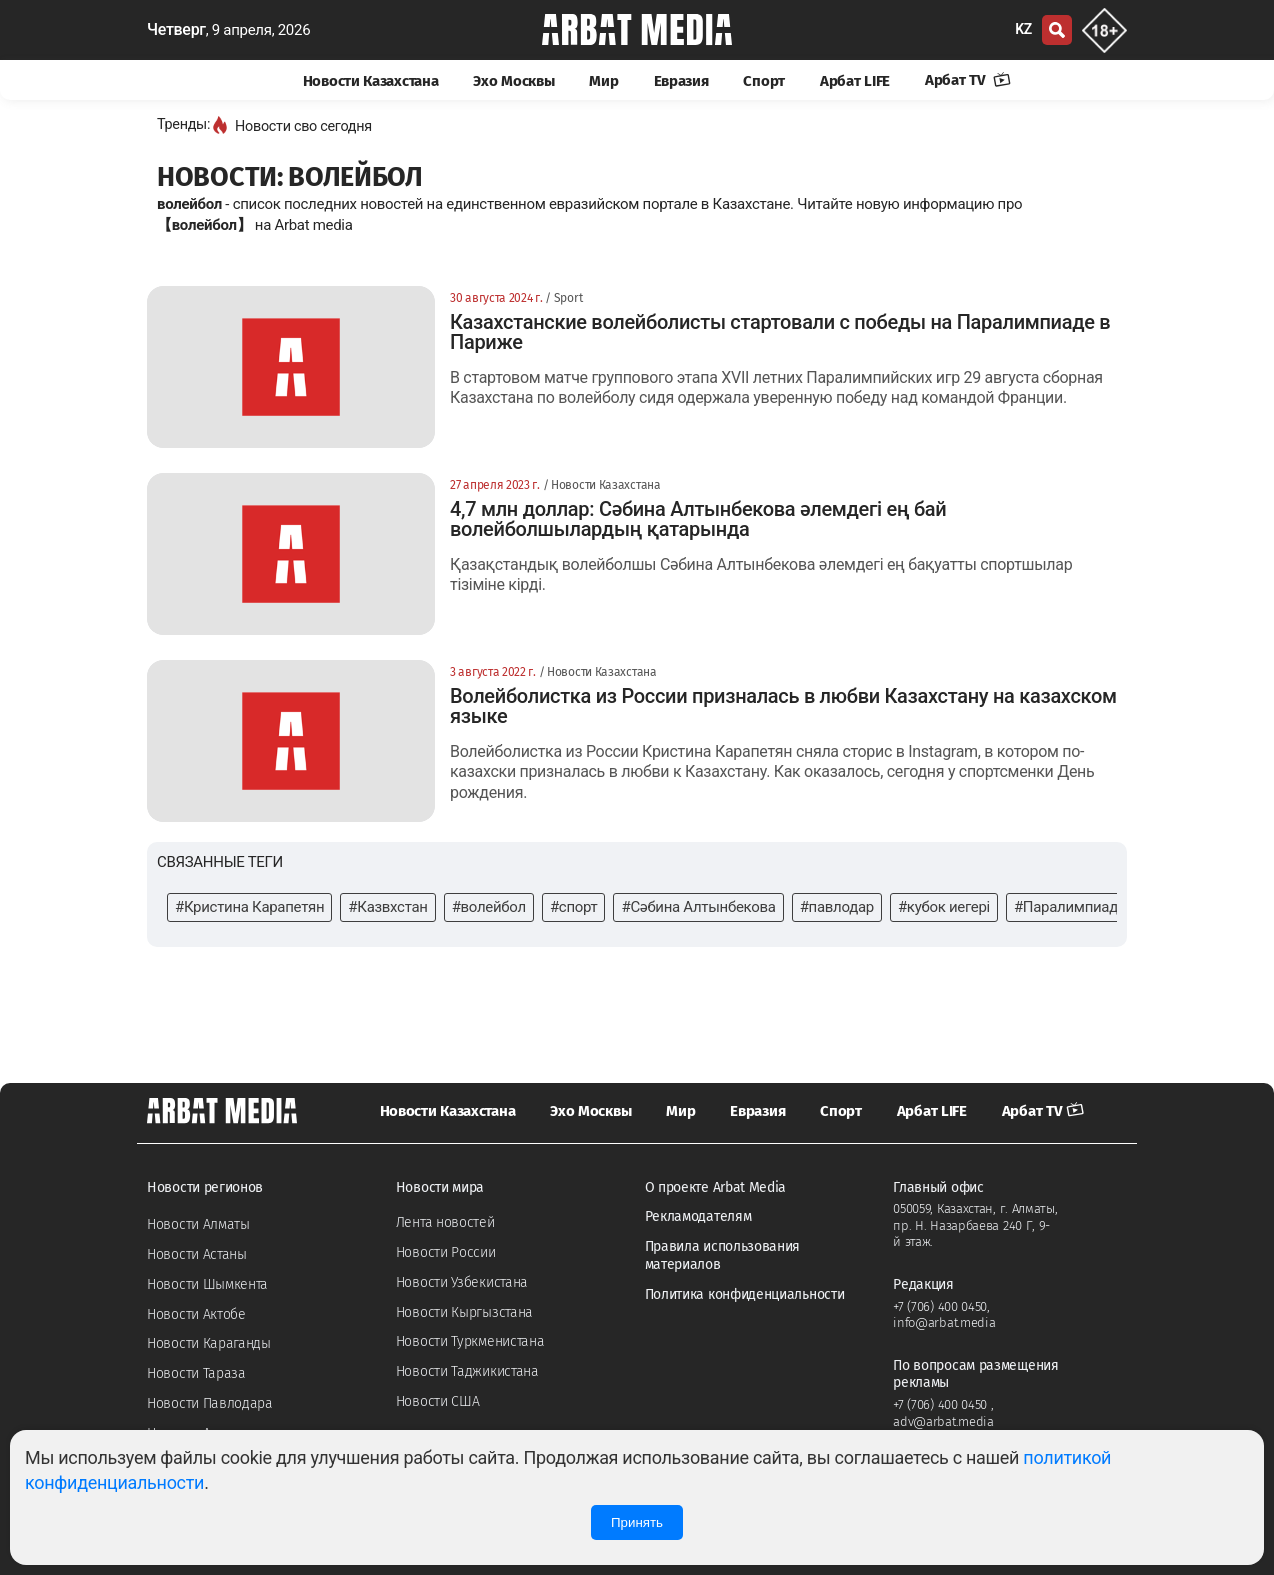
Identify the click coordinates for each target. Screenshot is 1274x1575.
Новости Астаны (197, 1254)
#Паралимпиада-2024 (1088, 907)
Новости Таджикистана (467, 1371)
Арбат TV (968, 80)
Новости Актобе (196, 1314)
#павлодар (837, 907)
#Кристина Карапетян (249, 907)
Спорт (764, 81)
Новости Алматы (198, 1224)
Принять (637, 1522)
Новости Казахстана (371, 81)
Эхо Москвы (513, 81)
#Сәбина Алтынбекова (698, 907)
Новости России (446, 1252)
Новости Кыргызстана (464, 1312)
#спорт (574, 907)
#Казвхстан (387, 907)
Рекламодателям (698, 1216)
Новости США (438, 1401)
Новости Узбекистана (462, 1282)
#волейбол (489, 907)
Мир (603, 81)
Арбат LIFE (855, 81)
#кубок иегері (944, 907)
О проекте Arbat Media (716, 1187)
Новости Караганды (209, 1343)
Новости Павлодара (210, 1403)
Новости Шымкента (207, 1284)
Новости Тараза (196, 1373)
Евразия (681, 81)
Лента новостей (445, 1222)
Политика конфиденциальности (745, 1294)
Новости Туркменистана (470, 1341)
